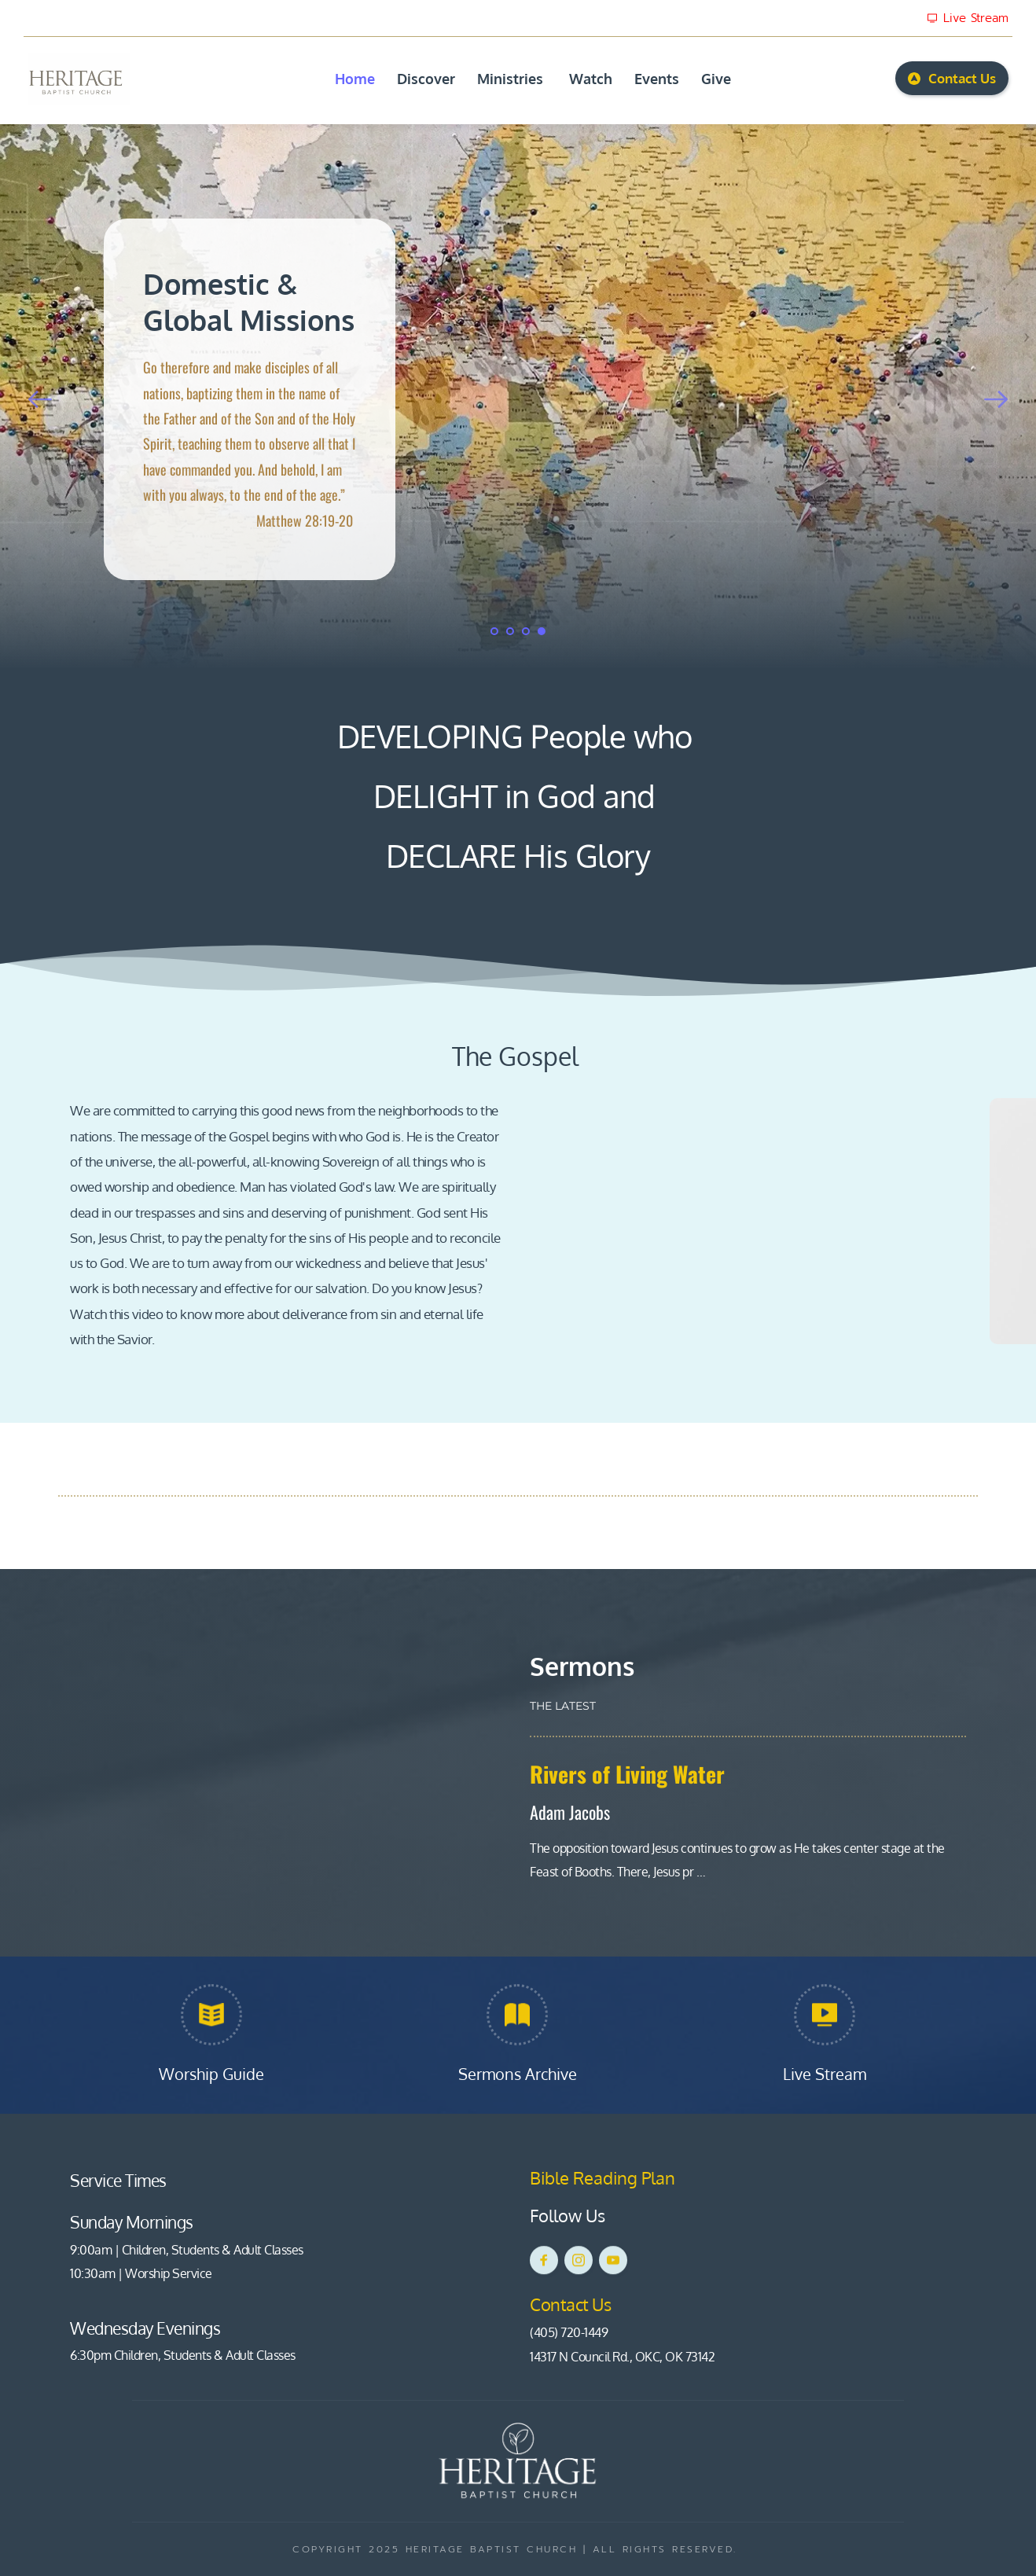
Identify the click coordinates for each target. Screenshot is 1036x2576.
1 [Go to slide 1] (494, 631)
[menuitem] (355, 79)
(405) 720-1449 (569, 2332)
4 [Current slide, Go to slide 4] (542, 631)
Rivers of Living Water (627, 1774)
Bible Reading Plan (604, 2177)
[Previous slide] (40, 399)
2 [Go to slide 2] (510, 631)
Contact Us (572, 2304)
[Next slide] (995, 399)
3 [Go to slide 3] (526, 631)
